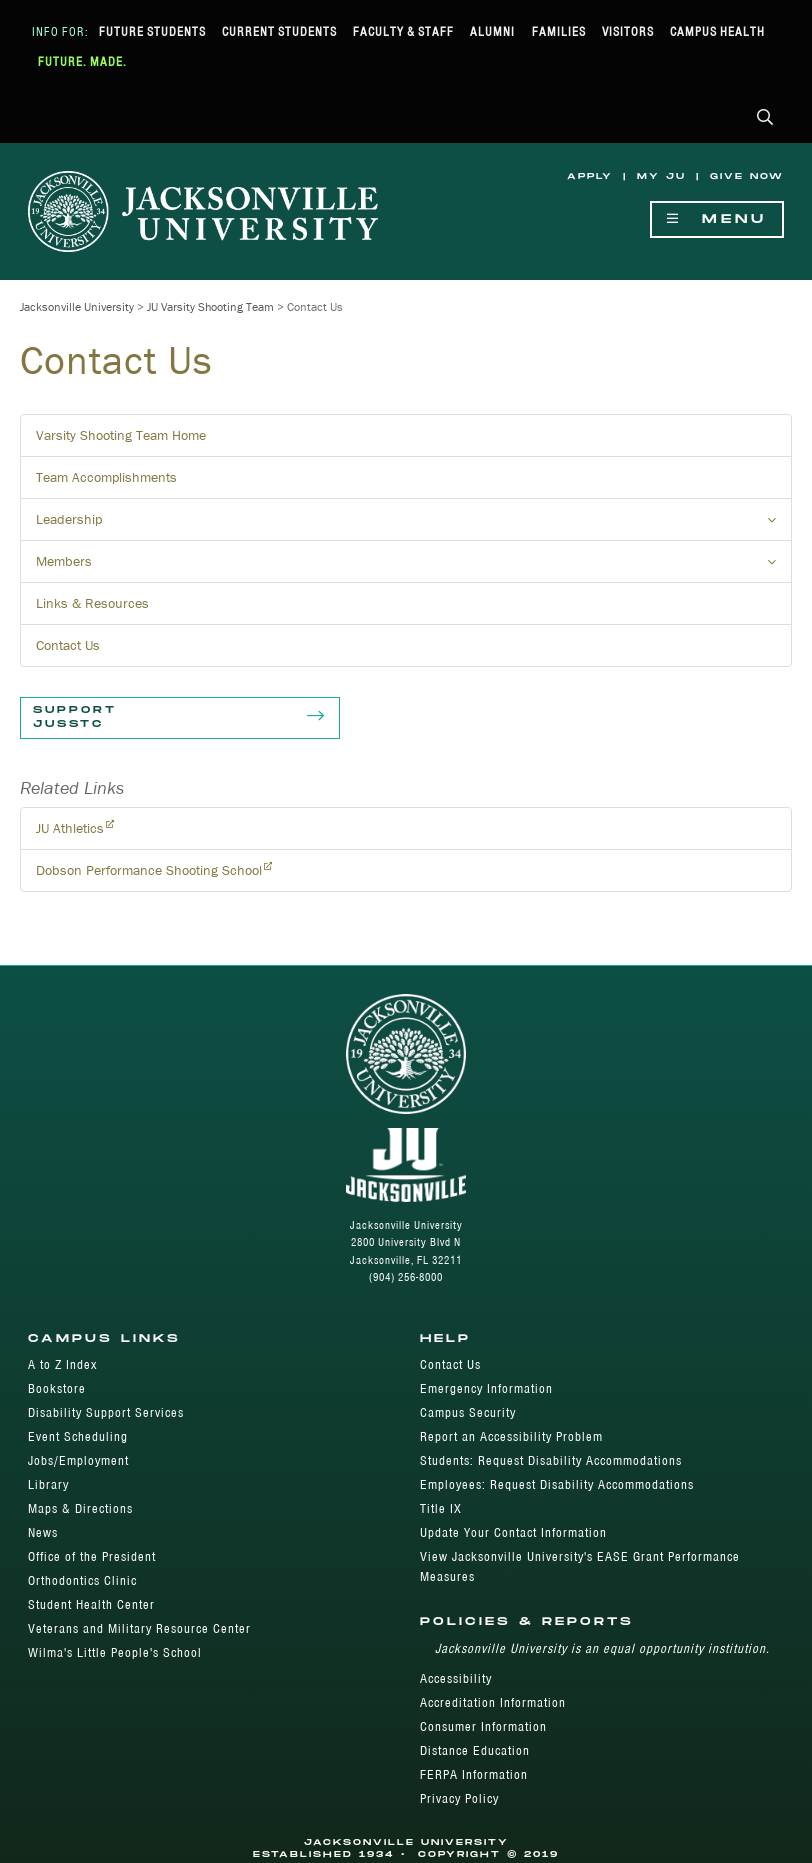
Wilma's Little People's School (115, 1652)
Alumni (492, 31)
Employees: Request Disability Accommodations (557, 1484)
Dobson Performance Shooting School (149, 870)
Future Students (152, 31)
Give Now (747, 176)
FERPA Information (474, 1774)
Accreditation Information (493, 1702)
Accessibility (456, 1678)
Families (559, 31)
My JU (661, 176)
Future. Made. (82, 61)
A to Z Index (62, 1364)
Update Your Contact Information (513, 1532)
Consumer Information (483, 1726)
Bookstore (57, 1388)
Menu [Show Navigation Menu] (717, 219)
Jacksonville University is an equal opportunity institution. (602, 1648)
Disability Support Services (106, 1412)
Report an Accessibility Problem (511, 1436)
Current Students (279, 31)
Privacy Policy (459, 1798)
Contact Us (68, 645)
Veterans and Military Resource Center (139, 1628)
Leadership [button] (414, 525)
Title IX (441, 1508)
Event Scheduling (78, 1436)
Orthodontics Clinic (82, 1580)
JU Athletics (70, 828)
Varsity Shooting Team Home (121, 435)
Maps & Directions (80, 1508)
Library (48, 1484)
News (43, 1532)
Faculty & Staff (403, 31)
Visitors (628, 31)
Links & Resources (92, 603)
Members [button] (414, 567)
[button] (765, 118)
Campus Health (717, 31)
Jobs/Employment (78, 1460)
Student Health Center (91, 1604)
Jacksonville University (77, 306)
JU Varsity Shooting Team (210, 306)
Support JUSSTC (180, 718)
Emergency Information (486, 1388)
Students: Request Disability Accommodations (551, 1460)
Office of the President (92, 1556)
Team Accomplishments (106, 477)
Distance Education (475, 1750)
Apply (590, 176)
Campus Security (468, 1412)
